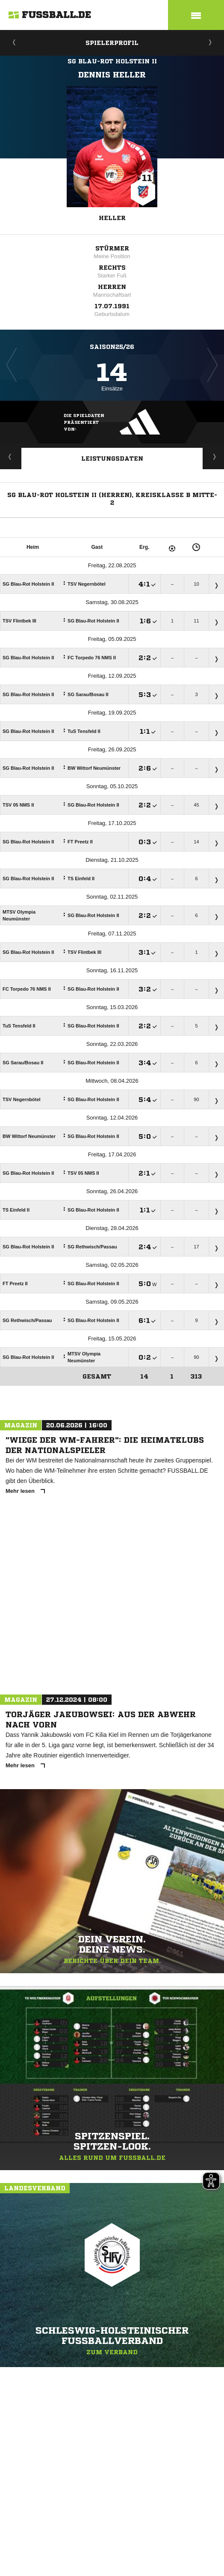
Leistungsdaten (112, 459)
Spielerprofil (112, 43)
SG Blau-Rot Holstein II (112, 61)
